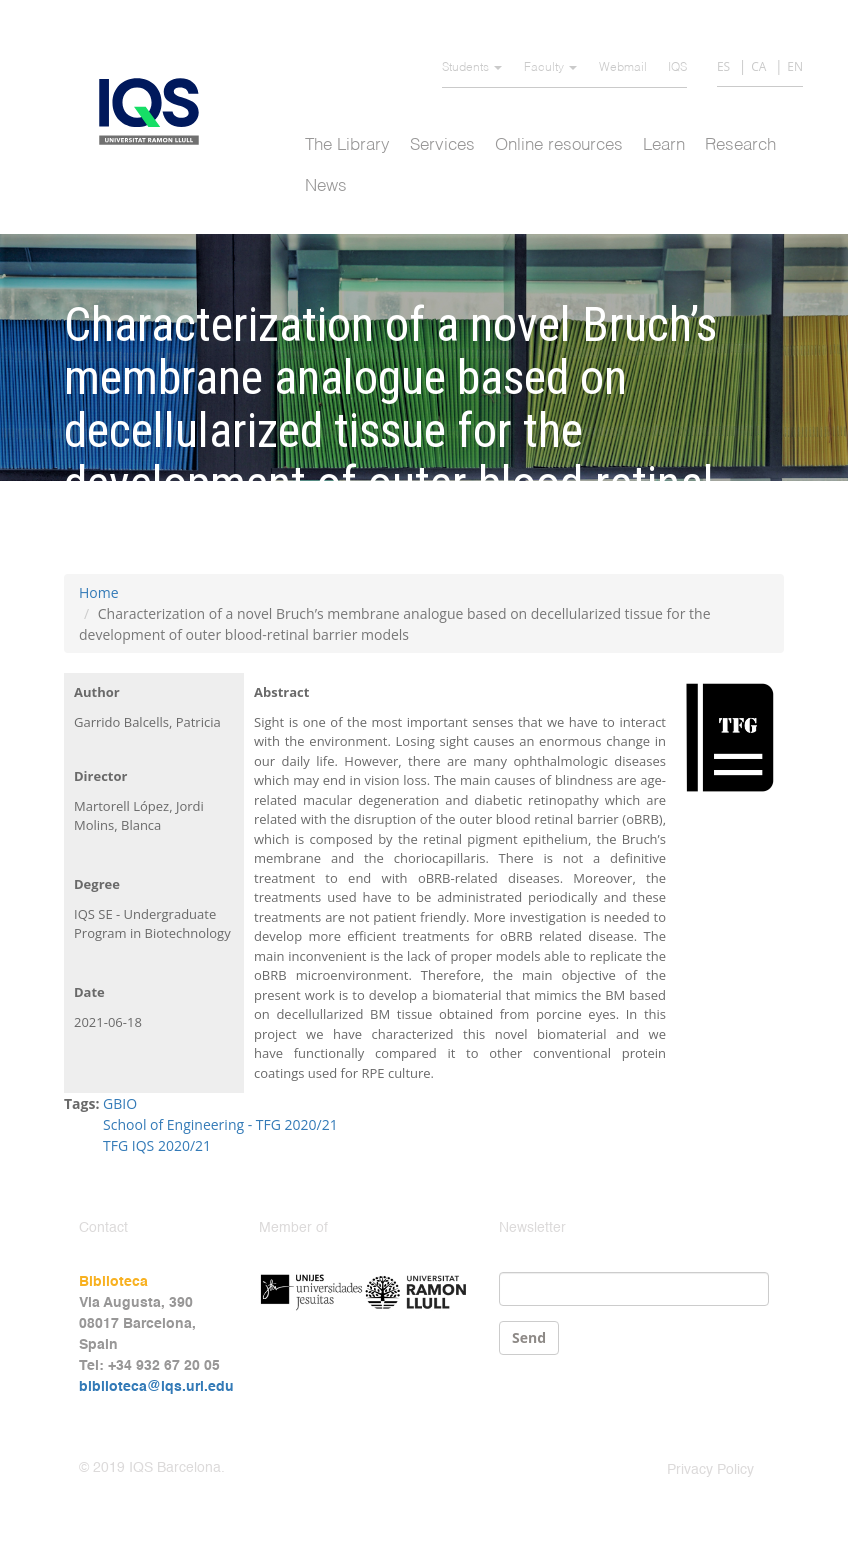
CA (758, 66)
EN (795, 66)
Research (740, 145)
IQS (677, 68)
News (326, 186)
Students (472, 68)
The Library (347, 145)
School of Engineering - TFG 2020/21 (220, 1124)
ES (723, 66)
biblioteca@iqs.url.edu (156, 1387)
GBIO (120, 1103)
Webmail (623, 68)
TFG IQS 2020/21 (157, 1145)
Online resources (559, 145)
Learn (664, 145)
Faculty (550, 68)
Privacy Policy (710, 1470)
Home (99, 592)
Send (529, 1337)
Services (442, 145)
